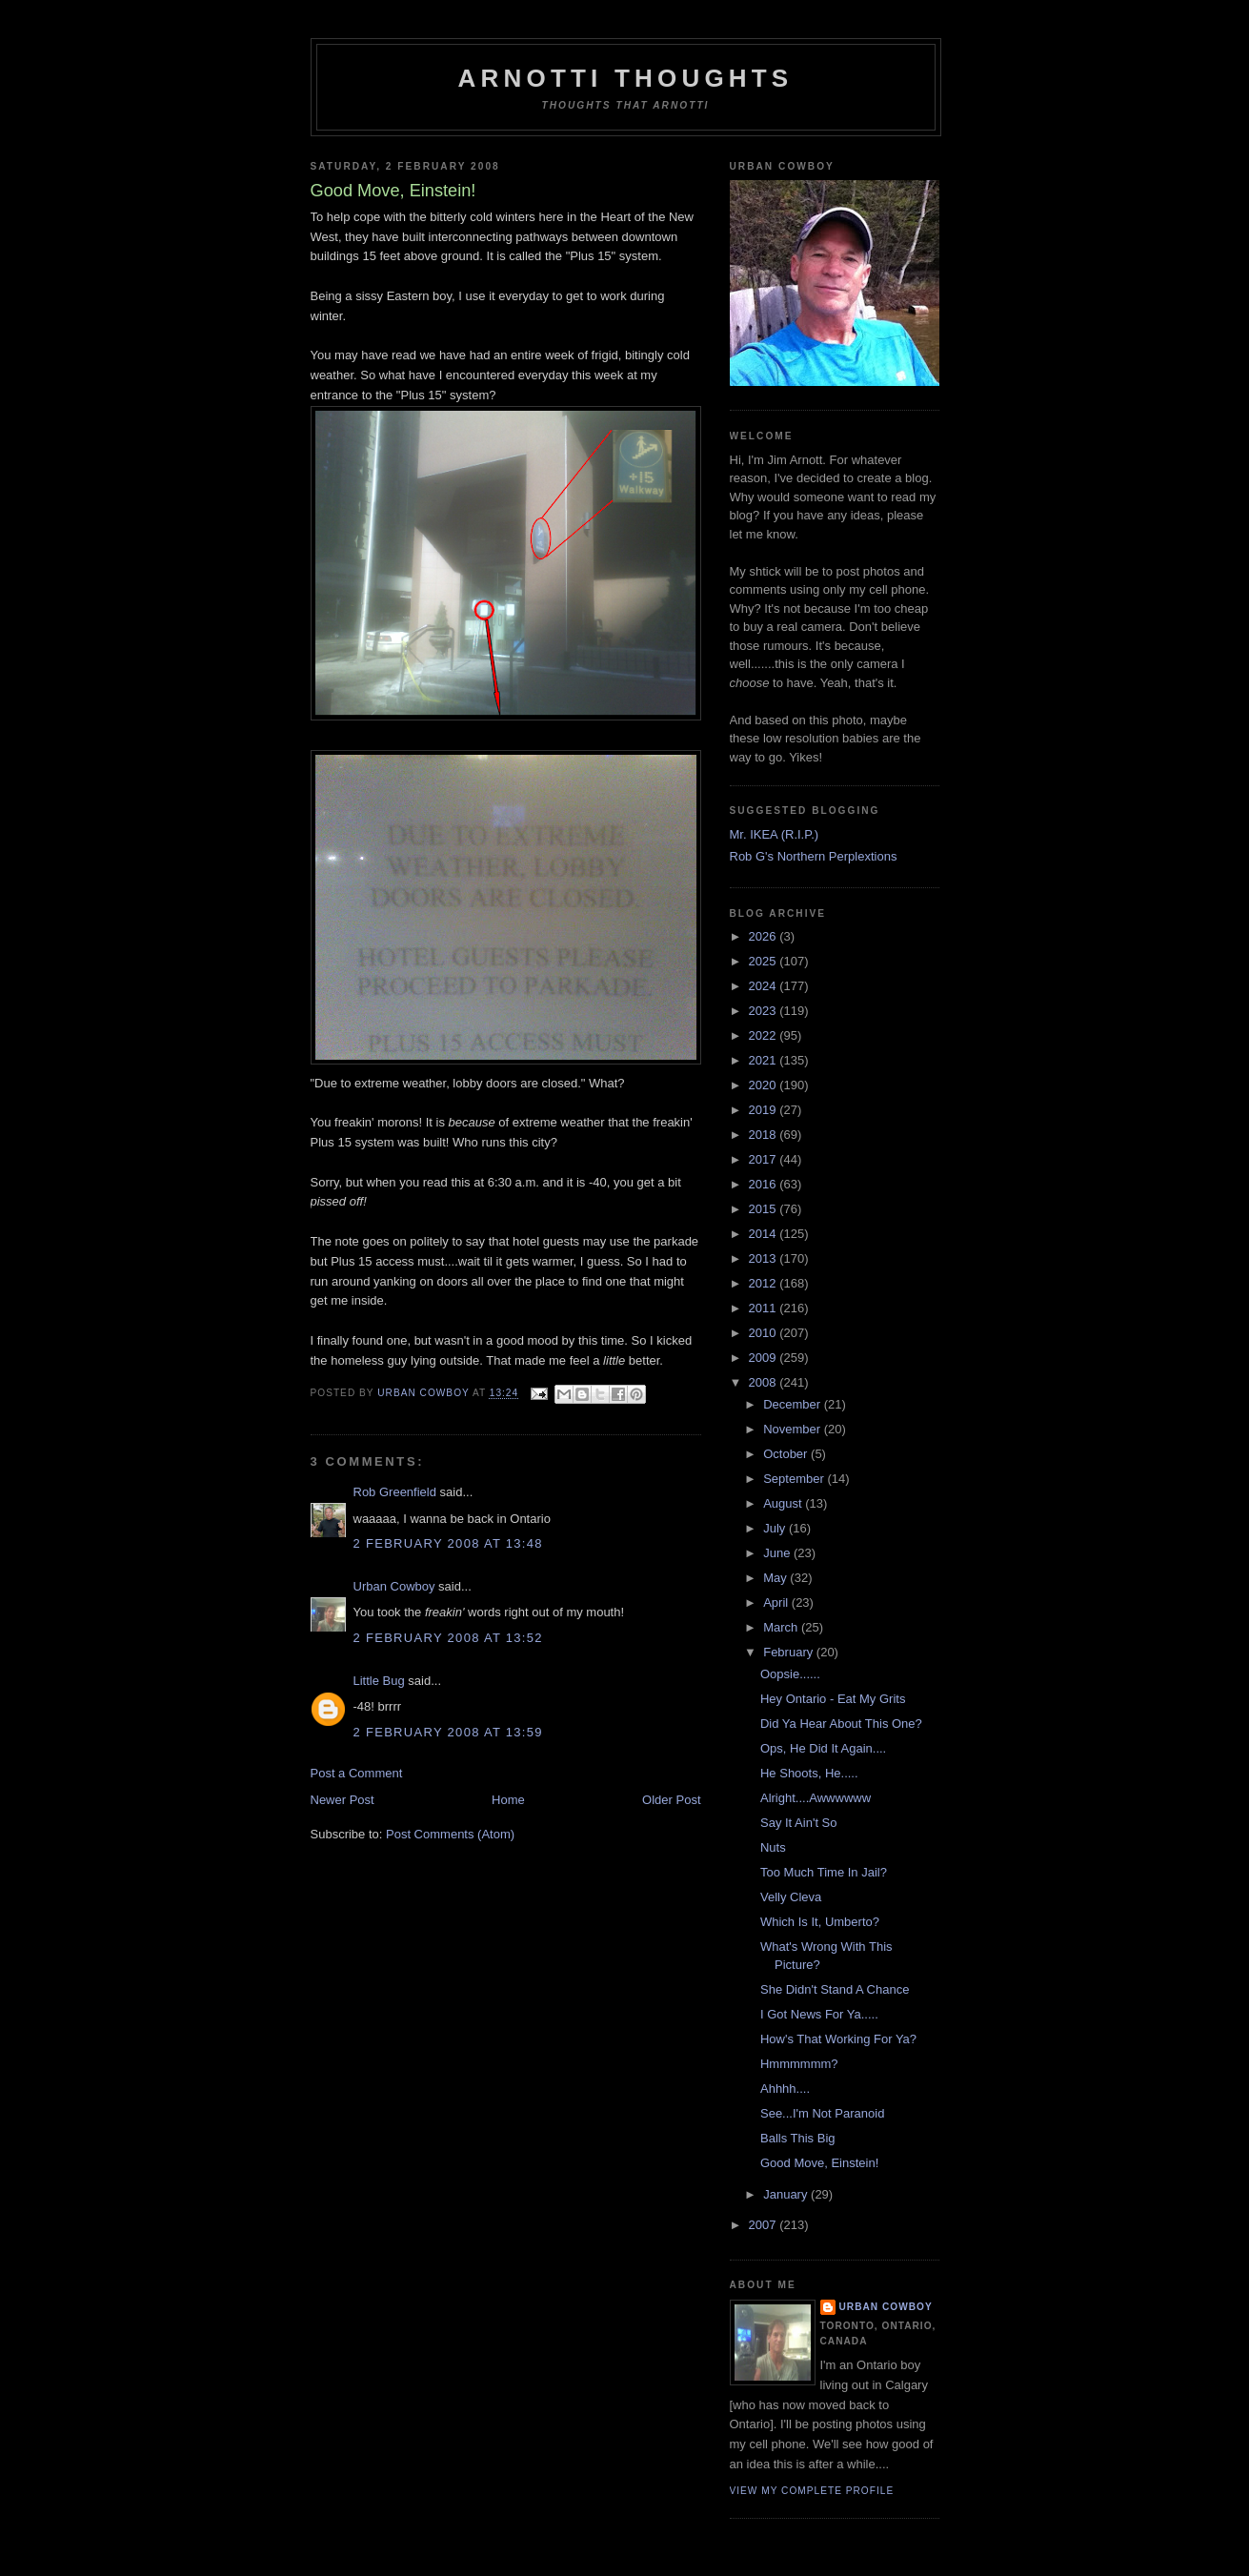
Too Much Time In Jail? (823, 1872)
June (778, 1553)
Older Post (671, 1800)
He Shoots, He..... (809, 1773)
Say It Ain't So (798, 1822)
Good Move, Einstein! (819, 2163)
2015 (764, 1209)
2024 (764, 986)
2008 (764, 1382)
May (776, 1578)
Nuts (773, 1847)
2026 (764, 936)
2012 (764, 1283)
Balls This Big (798, 2138)
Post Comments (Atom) (450, 1834)
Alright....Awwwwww (815, 1798)
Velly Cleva (790, 1897)
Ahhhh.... (785, 2088)
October (787, 1454)
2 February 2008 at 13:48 (448, 1543)
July (776, 1528)
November (793, 1429)
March (782, 1627)
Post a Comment (357, 1773)
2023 (764, 1011)
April (777, 1602)
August (784, 1503)
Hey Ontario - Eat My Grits (832, 1699)
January (787, 2194)
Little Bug (379, 1680)
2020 (764, 1085)
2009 (764, 1357)
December (793, 1404)
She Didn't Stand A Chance (834, 1989)
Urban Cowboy (394, 1586)
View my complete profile (812, 2490)
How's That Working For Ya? (838, 2039)
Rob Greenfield (394, 1492)
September (795, 1478)
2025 (764, 961)
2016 (764, 1184)
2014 (764, 1234)
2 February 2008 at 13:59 (448, 1732)
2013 (764, 1258)
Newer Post (342, 1800)
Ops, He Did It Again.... (823, 1748)
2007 (764, 2225)
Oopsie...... (790, 1674)
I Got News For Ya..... (819, 2014)
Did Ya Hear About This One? (841, 1723)
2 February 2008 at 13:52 (448, 1638)
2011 (764, 1308)
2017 (764, 1159)
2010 (764, 1333)
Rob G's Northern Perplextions (813, 856)
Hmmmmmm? (799, 2064)
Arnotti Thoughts (626, 78)
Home (508, 1800)
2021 (764, 1060)
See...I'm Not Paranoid (822, 2113)
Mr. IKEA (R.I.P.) (774, 834)
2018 (764, 1134)
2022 (764, 1035)
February (789, 1652)
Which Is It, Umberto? (819, 1922)
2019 (764, 1110)
